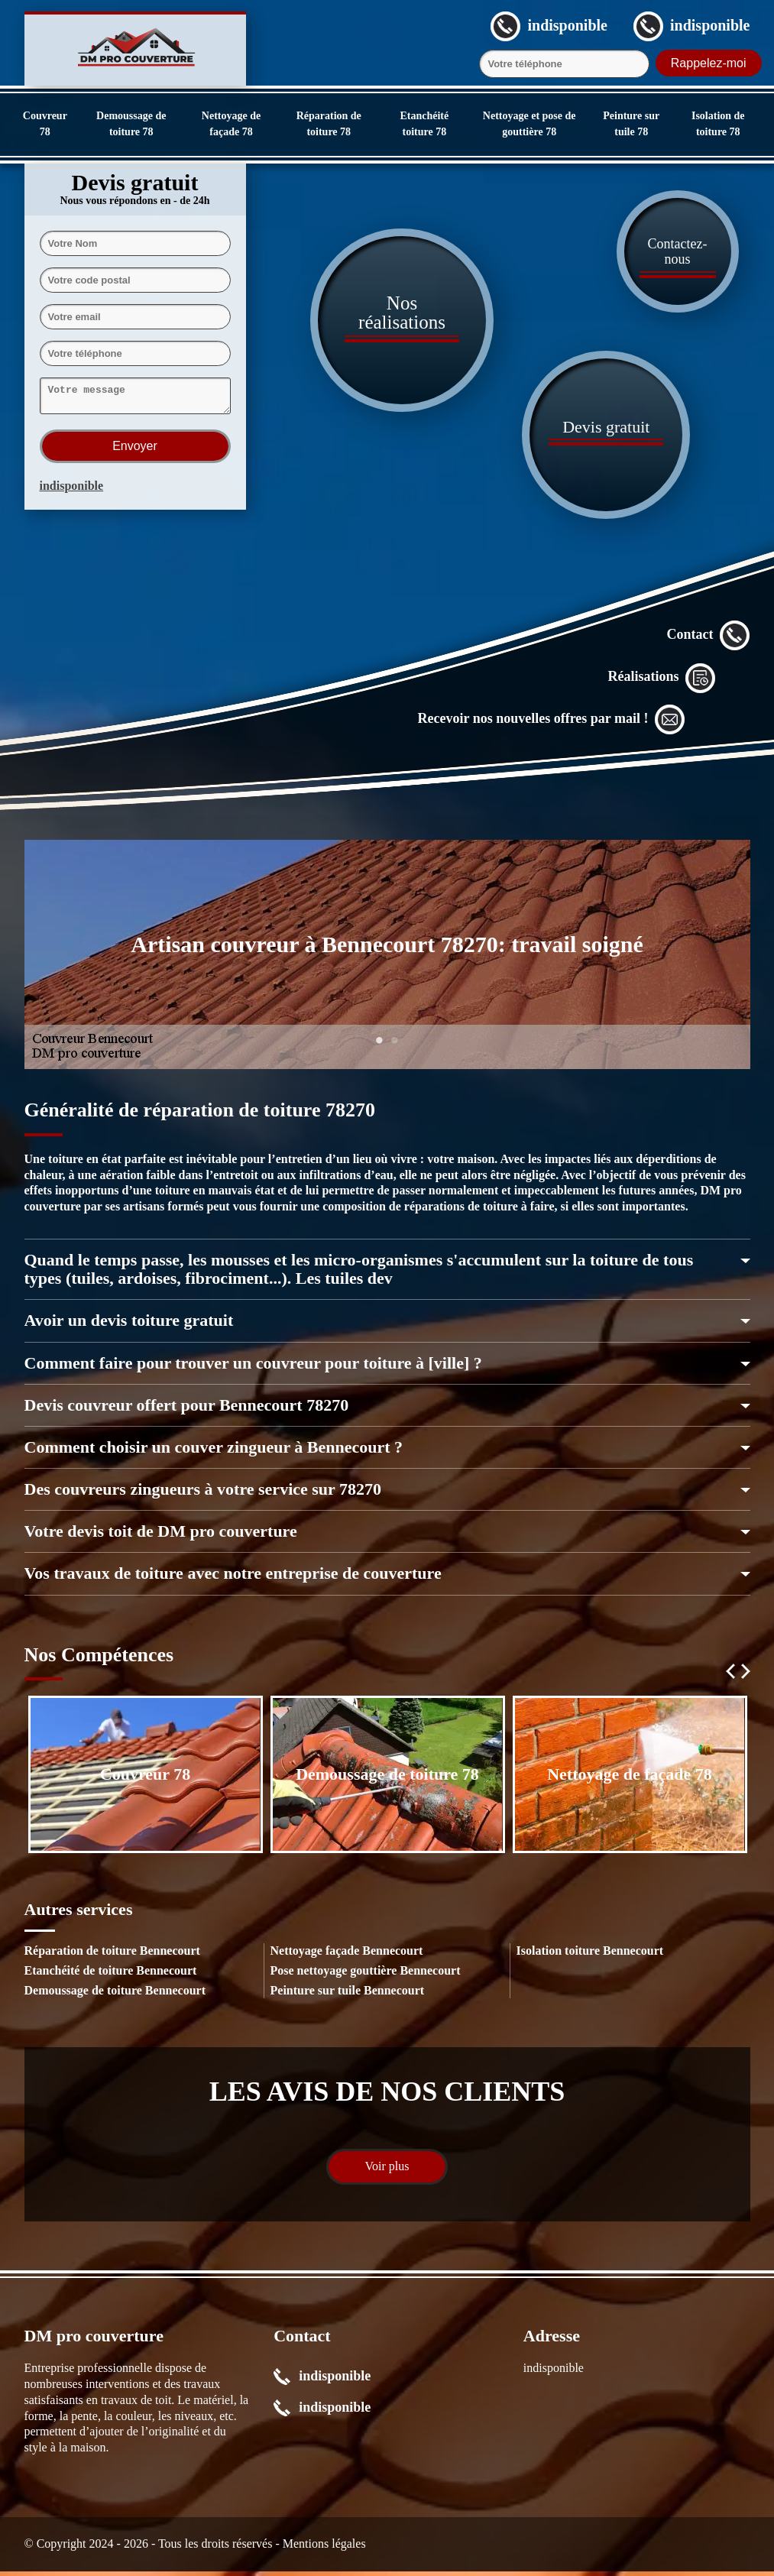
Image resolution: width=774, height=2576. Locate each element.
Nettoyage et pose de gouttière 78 (529, 124)
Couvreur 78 (45, 124)
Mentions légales (324, 2548)
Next (745, 1675)
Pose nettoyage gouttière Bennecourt (365, 1974)
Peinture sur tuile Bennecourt (347, 1994)
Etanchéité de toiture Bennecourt (110, 1974)
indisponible (72, 490)
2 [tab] (395, 1053)
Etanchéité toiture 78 (424, 124)
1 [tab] (379, 1053)
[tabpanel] (387, 959)
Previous (730, 1675)
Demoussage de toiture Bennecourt (115, 1994)
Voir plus (387, 2170)
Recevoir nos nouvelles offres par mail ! (551, 724)
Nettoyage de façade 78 (231, 124)
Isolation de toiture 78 (718, 124)
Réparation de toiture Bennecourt (112, 1955)
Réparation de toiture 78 (328, 124)
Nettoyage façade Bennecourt (346, 1955)
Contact (708, 640)
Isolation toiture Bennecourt (590, 1955)
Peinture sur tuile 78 (631, 124)
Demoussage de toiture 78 (131, 124)
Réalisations (661, 682)
